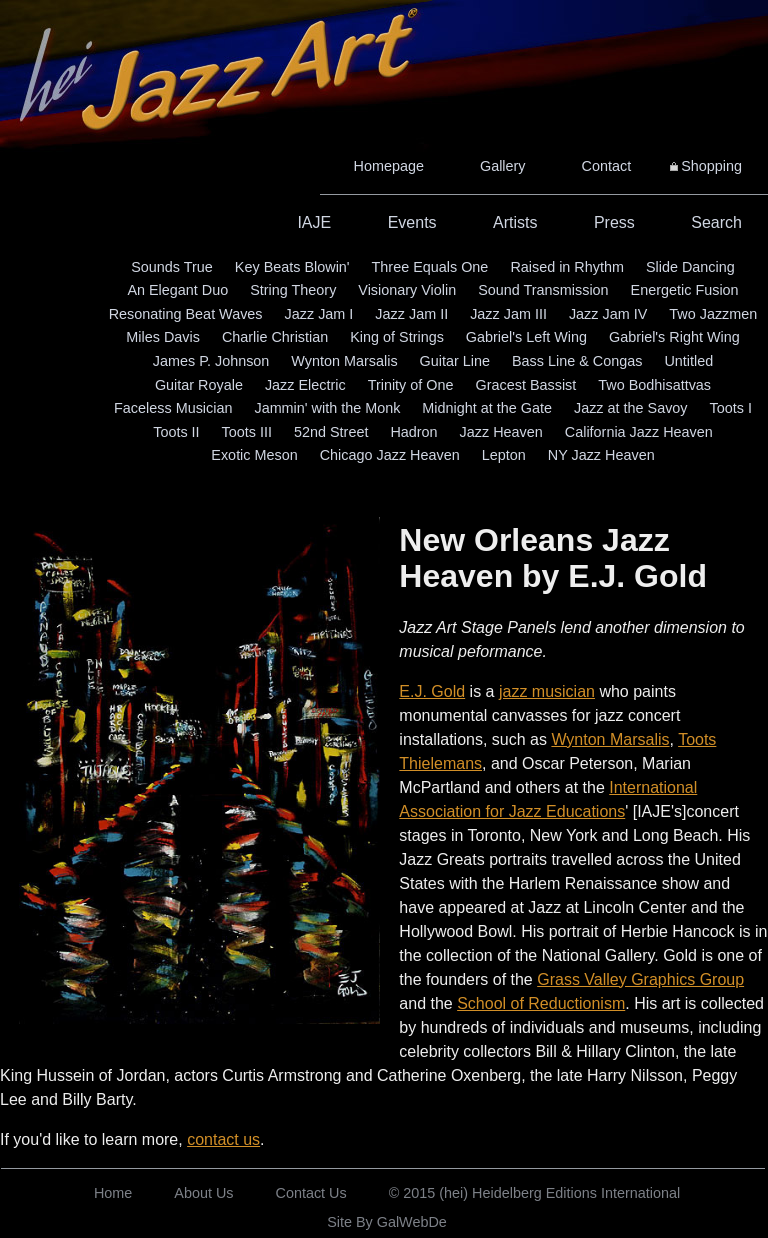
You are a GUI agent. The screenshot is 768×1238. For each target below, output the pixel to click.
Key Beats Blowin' (292, 267)
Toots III (247, 432)
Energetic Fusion (685, 290)
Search (716, 222)
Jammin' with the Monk (327, 408)
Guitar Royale (199, 385)
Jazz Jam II (411, 314)
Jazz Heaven (501, 432)
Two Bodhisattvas (654, 385)
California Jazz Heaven (639, 432)
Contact (607, 166)
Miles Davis (163, 337)
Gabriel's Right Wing (674, 337)
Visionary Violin (407, 290)
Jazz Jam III (508, 314)
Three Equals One (430, 267)
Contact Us (311, 1193)
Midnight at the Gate (487, 408)
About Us (203, 1193)
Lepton (504, 455)
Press (614, 222)
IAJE (314, 222)
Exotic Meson (254, 455)
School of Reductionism (541, 1003)
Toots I (731, 408)
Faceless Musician (173, 408)
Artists (515, 222)
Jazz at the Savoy (631, 408)
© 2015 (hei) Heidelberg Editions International (534, 1193)
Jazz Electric (305, 385)
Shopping (711, 166)
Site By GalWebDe (387, 1222)
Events (412, 222)
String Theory (293, 290)
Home (113, 1193)
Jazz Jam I (319, 314)
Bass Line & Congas (577, 361)
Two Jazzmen (713, 314)
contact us (223, 1139)
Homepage (389, 166)
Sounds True (172, 267)
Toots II (176, 432)
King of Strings (397, 337)
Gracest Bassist (526, 385)
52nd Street (331, 432)
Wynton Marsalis (344, 361)
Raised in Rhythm (567, 267)
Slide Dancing (690, 267)
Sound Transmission (543, 290)
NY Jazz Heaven (601, 455)
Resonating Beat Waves (186, 314)
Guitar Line (455, 361)
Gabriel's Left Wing (526, 337)
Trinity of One (411, 385)
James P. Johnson (211, 361)
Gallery (503, 166)
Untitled (688, 361)
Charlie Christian (275, 337)
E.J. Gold (432, 691)
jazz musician (547, 691)
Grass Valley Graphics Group (640, 979)
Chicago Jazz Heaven (390, 455)
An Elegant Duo (177, 290)
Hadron (413, 432)
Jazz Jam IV (608, 314)
